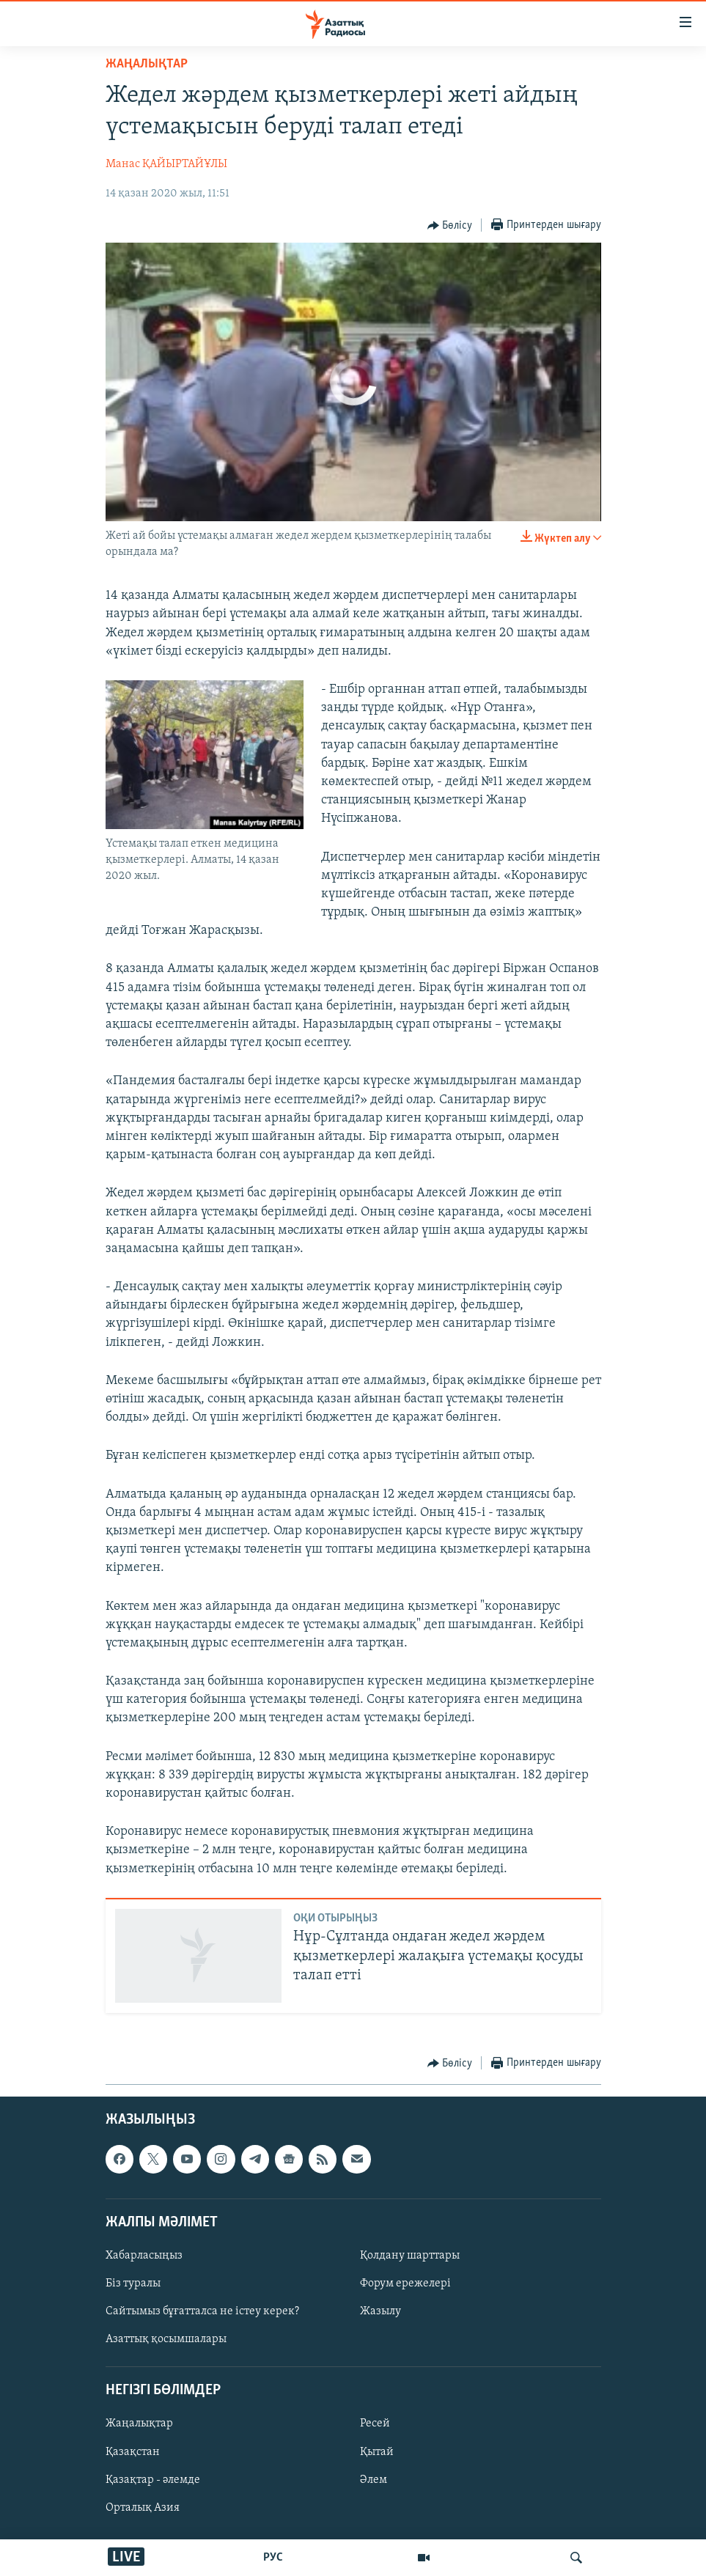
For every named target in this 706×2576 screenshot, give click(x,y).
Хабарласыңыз (144, 2256)
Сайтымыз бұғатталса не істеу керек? (202, 2311)
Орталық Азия (143, 2507)
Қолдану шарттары (410, 2256)
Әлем (373, 2479)
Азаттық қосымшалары (166, 2339)
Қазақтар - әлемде (153, 2479)
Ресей (375, 2423)
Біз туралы (133, 2283)
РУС (273, 2558)
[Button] (450, 226)
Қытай (377, 2451)
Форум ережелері (405, 2283)
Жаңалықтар (139, 2423)
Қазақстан (133, 2451)
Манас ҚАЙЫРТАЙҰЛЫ (166, 164)
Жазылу (380, 2311)
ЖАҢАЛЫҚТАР (147, 64)
